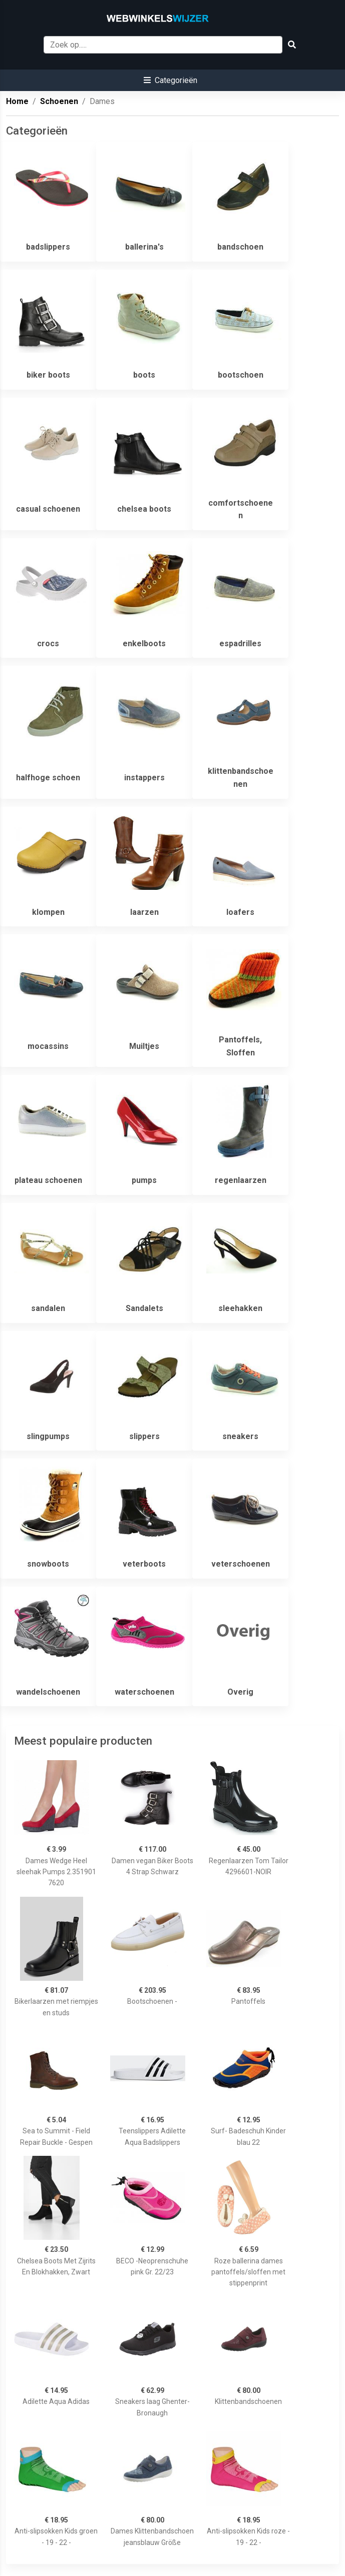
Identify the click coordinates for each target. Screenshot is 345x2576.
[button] (170, 80)
